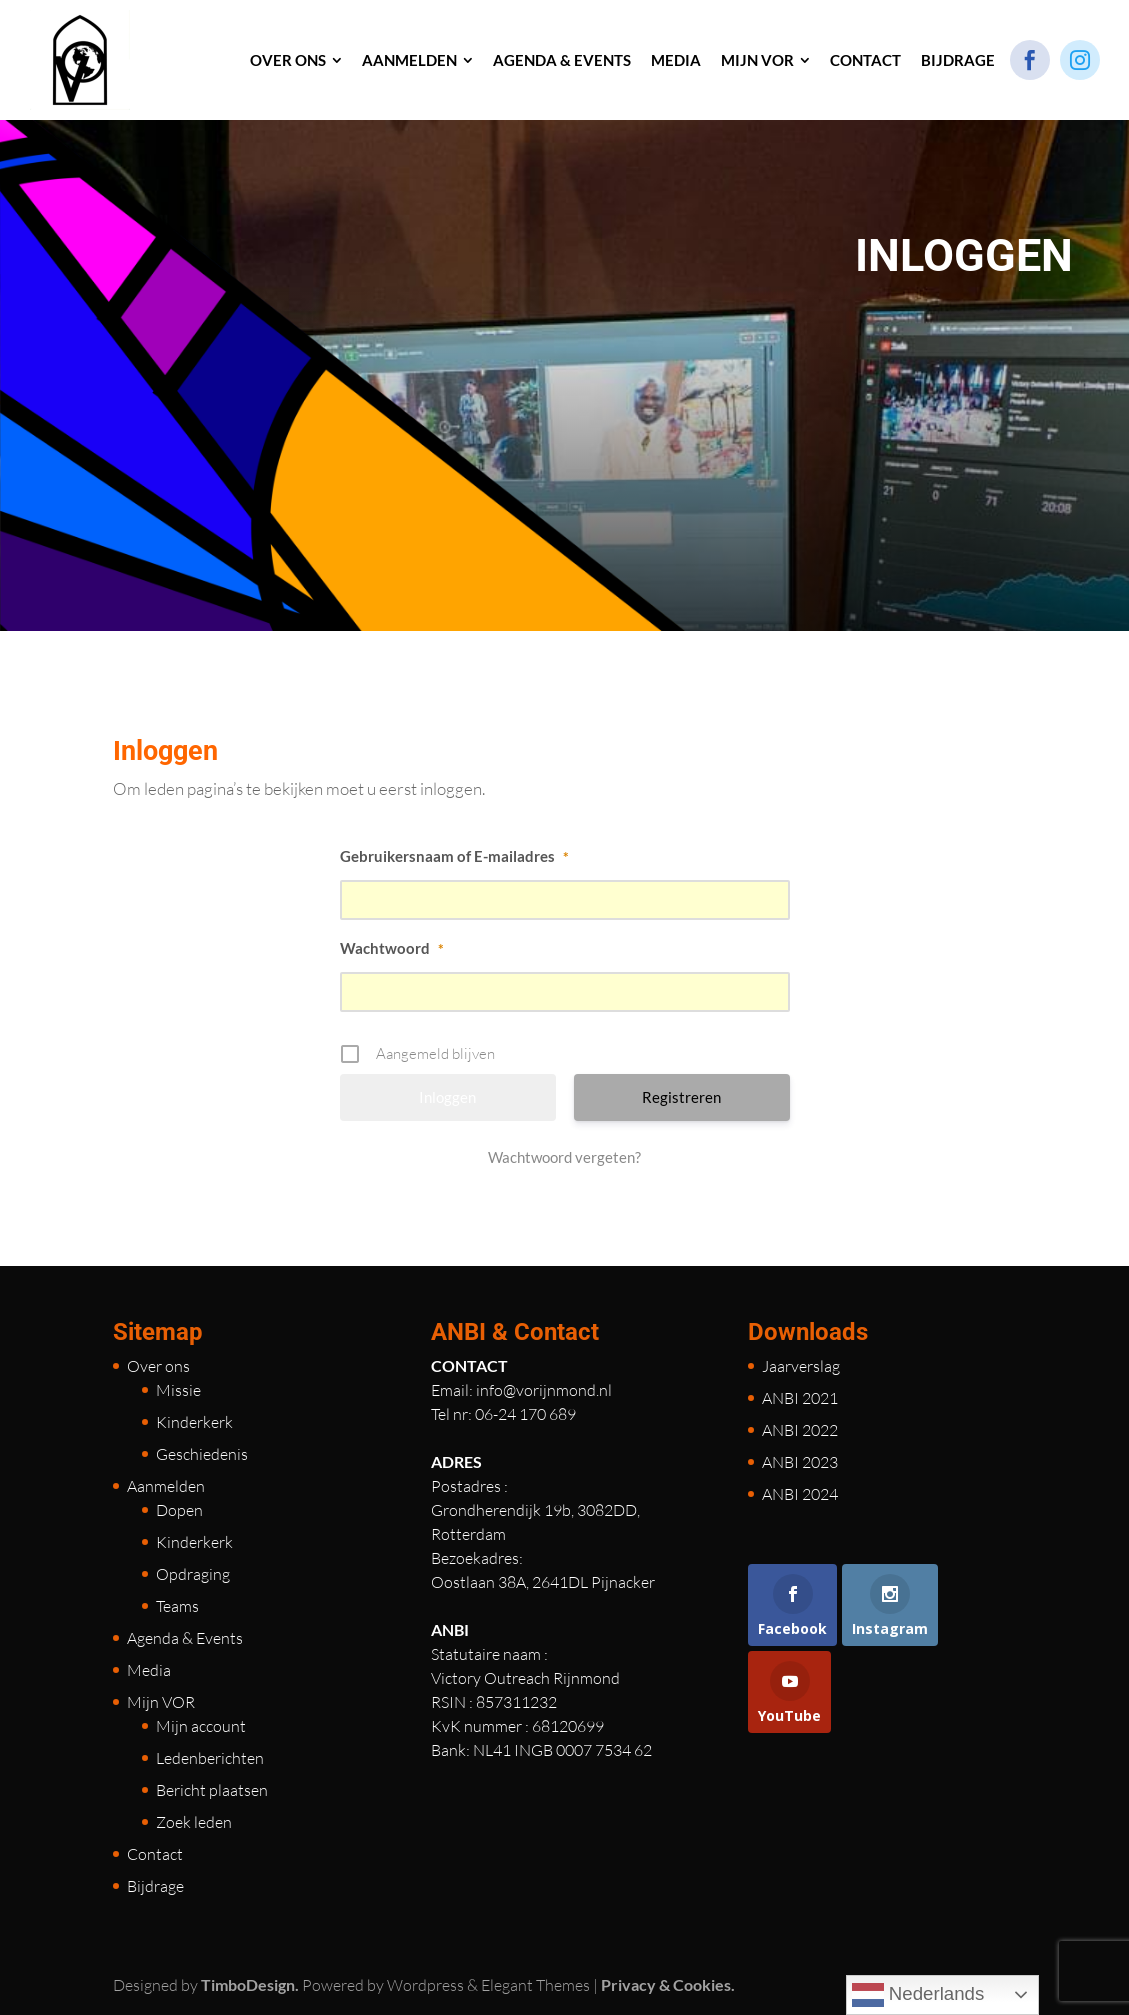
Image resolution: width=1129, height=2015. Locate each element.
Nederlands (918, 1995)
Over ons (158, 1366)
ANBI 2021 (800, 1398)
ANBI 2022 (800, 1430)
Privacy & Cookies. (668, 1984)
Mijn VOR (161, 1702)
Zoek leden (194, 1822)
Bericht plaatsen (212, 1790)
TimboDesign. (250, 1984)
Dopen (179, 1510)
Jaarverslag (801, 1366)
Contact (155, 1854)
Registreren (681, 1097)
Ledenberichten (210, 1758)
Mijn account (201, 1726)
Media (149, 1670)
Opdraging (193, 1574)
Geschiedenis (202, 1454)
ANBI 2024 (800, 1494)
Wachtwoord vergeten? (564, 1157)
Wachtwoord (392, 948)
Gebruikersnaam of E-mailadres (454, 856)
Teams (177, 1606)
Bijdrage (155, 1886)
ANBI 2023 (800, 1462)
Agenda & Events (185, 1638)
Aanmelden (166, 1486)
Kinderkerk (194, 1422)
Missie (178, 1390)
